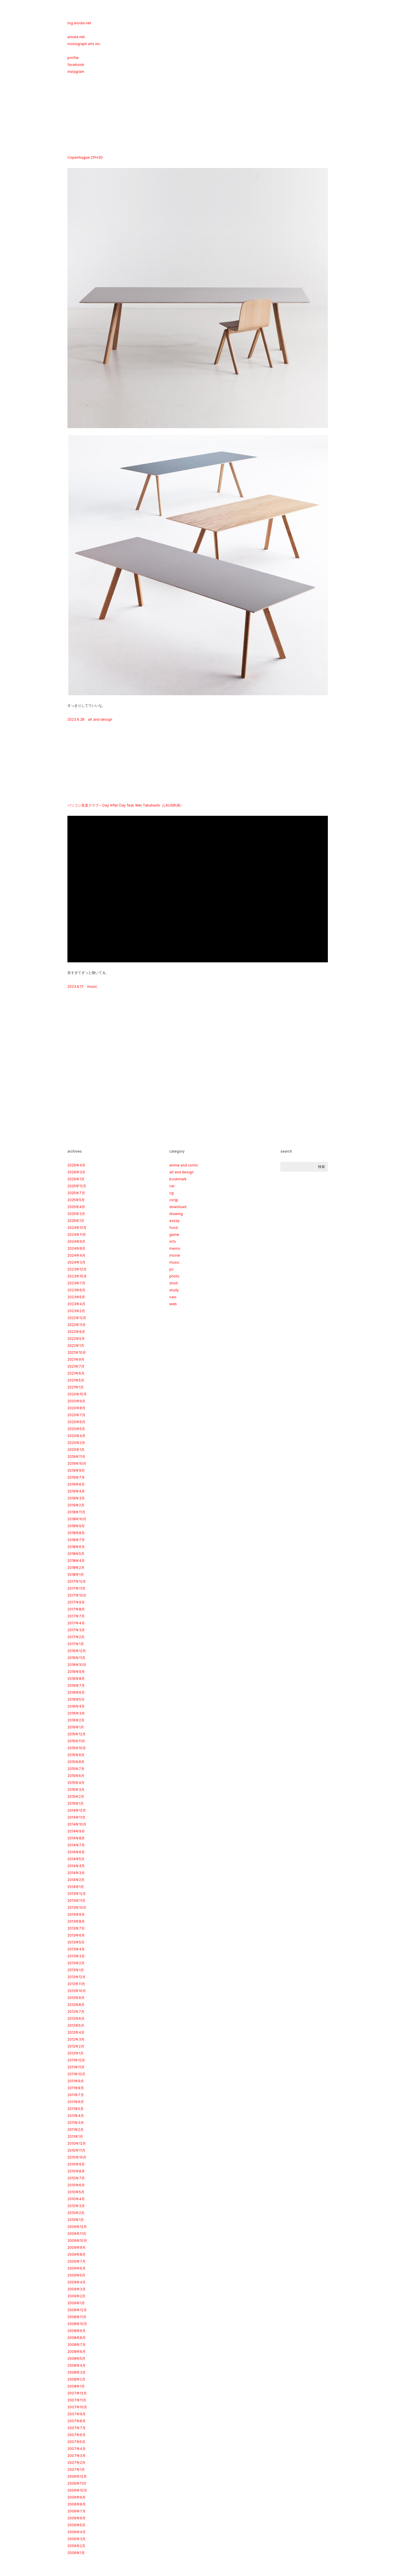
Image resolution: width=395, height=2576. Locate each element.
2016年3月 (76, 1713)
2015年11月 (76, 1741)
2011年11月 (75, 2067)
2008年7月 (76, 2344)
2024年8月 (76, 1248)
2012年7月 (75, 2011)
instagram (75, 71)
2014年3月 (76, 1873)
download (177, 1207)
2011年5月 (75, 2109)
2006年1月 (76, 2553)
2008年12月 (77, 2310)
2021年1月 (75, 1387)
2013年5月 (75, 1942)
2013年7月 (76, 1928)
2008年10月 (77, 2324)
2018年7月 (76, 1540)
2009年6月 (76, 2268)
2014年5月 (75, 1859)
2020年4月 (76, 1436)
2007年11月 (76, 2400)
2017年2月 (75, 1637)
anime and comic (183, 1165)
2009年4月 (76, 2282)
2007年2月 (76, 2462)
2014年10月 (76, 1824)
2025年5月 (76, 1200)
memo (174, 1248)
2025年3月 (76, 1214)
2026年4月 (76, 1165)
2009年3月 (76, 2289)
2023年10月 (77, 1276)
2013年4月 (76, 1949)
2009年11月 (76, 2233)
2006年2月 (76, 2546)
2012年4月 (75, 2032)
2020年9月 (76, 1401)
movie (174, 1255)
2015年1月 (75, 1803)
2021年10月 (76, 1352)
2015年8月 (75, 1762)
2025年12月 (76, 1186)
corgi (173, 1200)
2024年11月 (76, 1234)
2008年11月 (76, 2317)
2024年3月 (76, 1262)
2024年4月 (76, 1255)
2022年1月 (75, 1345)
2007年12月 (77, 2393)
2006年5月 (76, 2525)
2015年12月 (76, 1734)
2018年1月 (75, 1574)
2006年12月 (77, 2476)
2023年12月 (77, 1269)
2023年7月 (76, 1283)
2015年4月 (75, 1782)
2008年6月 (76, 2351)
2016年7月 (76, 1685)
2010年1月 (75, 2220)
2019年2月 (75, 1505)
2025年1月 (75, 1220)
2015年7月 (75, 1769)
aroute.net (76, 37)
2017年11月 (76, 1588)
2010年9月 (76, 2164)
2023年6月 (76, 1290)
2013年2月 (75, 1963)
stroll (173, 1283)
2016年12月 (76, 1651)
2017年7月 (76, 1616)
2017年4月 (76, 1623)
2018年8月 (76, 1533)
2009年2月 (76, 2296)
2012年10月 (76, 1991)
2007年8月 (76, 2421)
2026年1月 (75, 1179)
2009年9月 (76, 2247)
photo (174, 1276)
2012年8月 (75, 2004)
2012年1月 (75, 2053)
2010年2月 (75, 2213)
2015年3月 (75, 1789)
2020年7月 (76, 1415)
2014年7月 (76, 1845)
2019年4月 (76, 1491)
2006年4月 (76, 2532)
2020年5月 (76, 1429)
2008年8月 (76, 2337)
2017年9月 (76, 1602)
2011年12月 (76, 2060)
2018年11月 (76, 1512)
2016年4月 (76, 1706)
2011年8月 (75, 2088)
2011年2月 (75, 2129)
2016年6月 (76, 1692)
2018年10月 (76, 1519)
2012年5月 (75, 2025)
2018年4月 (76, 1560)
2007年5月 (76, 2442)
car (171, 1186)
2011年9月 (75, 2081)
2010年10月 (76, 2157)
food (173, 1227)
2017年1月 (75, 1644)
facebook (75, 64)
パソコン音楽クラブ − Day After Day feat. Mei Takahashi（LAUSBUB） (125, 805)
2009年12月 (77, 2226)
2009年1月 (76, 2303)
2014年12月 (76, 1810)
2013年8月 (76, 1921)
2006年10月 (77, 2490)
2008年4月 (76, 2365)
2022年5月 (76, 1338)
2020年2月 (76, 1442)
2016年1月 (75, 1727)
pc (171, 1269)
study (174, 1290)
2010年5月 (75, 2192)
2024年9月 (76, 1241)
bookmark (178, 1179)
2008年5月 (76, 2358)
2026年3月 (76, 1172)
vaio (173, 1297)
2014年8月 (76, 1838)
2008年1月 (76, 2386)
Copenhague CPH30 (85, 157)
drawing (176, 1214)
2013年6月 (76, 1935)
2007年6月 (76, 2435)
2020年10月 (77, 1394)
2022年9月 (76, 1331)
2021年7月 (75, 1366)
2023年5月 (76, 1297)
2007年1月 (76, 2469)
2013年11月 (76, 1900)
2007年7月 (76, 2428)
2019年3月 (76, 1498)
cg (171, 1193)
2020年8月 (76, 1408)
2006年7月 (76, 2511)
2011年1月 (75, 2136)
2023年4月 (76, 1304)
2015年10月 (76, 1748)
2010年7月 (76, 2178)
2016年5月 (75, 1699)
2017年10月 (76, 1595)
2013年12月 (76, 1893)
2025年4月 (76, 1207)
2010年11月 (76, 2150)
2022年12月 (76, 1318)
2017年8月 (76, 1609)
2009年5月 (76, 2275)
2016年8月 (76, 1678)
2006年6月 (76, 2518)
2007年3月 (76, 2455)
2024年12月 (77, 1227)
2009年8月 (76, 2254)
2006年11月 (76, 2483)
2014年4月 (76, 1866)
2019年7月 (76, 1477)
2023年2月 (76, 1311)
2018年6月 (76, 1547)
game (174, 1234)
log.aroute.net (79, 23)
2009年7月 (76, 2261)
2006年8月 (76, 2504)
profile (73, 58)
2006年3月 (76, 2539)
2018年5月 (75, 1553)
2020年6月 (76, 1422)
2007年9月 (76, 2414)
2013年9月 (76, 1914)
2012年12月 (76, 1977)
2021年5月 (75, 1380)
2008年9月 (76, 2331)
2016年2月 (75, 1720)
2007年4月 (76, 2448)
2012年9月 (75, 1998)
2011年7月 (75, 2095)
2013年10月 (76, 1907)
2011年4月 (75, 2115)
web (173, 1304)
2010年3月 (76, 2206)
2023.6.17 (75, 986)
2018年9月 (76, 1526)
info (172, 1241)
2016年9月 (76, 1671)
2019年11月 (76, 1456)
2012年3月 (75, 2039)
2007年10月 (77, 2407)
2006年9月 (76, 2497)
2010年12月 (76, 2143)
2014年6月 (76, 1852)
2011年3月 (75, 2122)
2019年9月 (76, 1470)
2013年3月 (76, 1956)
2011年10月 (76, 2074)
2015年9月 (75, 1755)
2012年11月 (76, 1984)
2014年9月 (76, 1831)
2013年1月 (75, 1970)
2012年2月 (75, 2046)
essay (174, 1220)
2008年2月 (76, 2379)
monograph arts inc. (84, 44)
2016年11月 (76, 1658)
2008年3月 (76, 2372)
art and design (100, 719)
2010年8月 (76, 2171)
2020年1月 (75, 1449)
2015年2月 (75, 1796)
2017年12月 (76, 1581)
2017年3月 (76, 1630)
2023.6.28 (75, 719)
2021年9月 (75, 1359)
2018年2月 (75, 1567)
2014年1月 (75, 1887)
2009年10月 (77, 2240)
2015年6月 (75, 1776)
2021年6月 (75, 1373)
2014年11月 (76, 1817)
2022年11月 (76, 1325)
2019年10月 (76, 1463)
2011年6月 (75, 2102)
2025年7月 (76, 1193)
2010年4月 (76, 2199)
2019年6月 (76, 1484)
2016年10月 (76, 1665)
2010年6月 (76, 2185)
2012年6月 (75, 2018)
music (92, 986)
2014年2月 (75, 1880)
